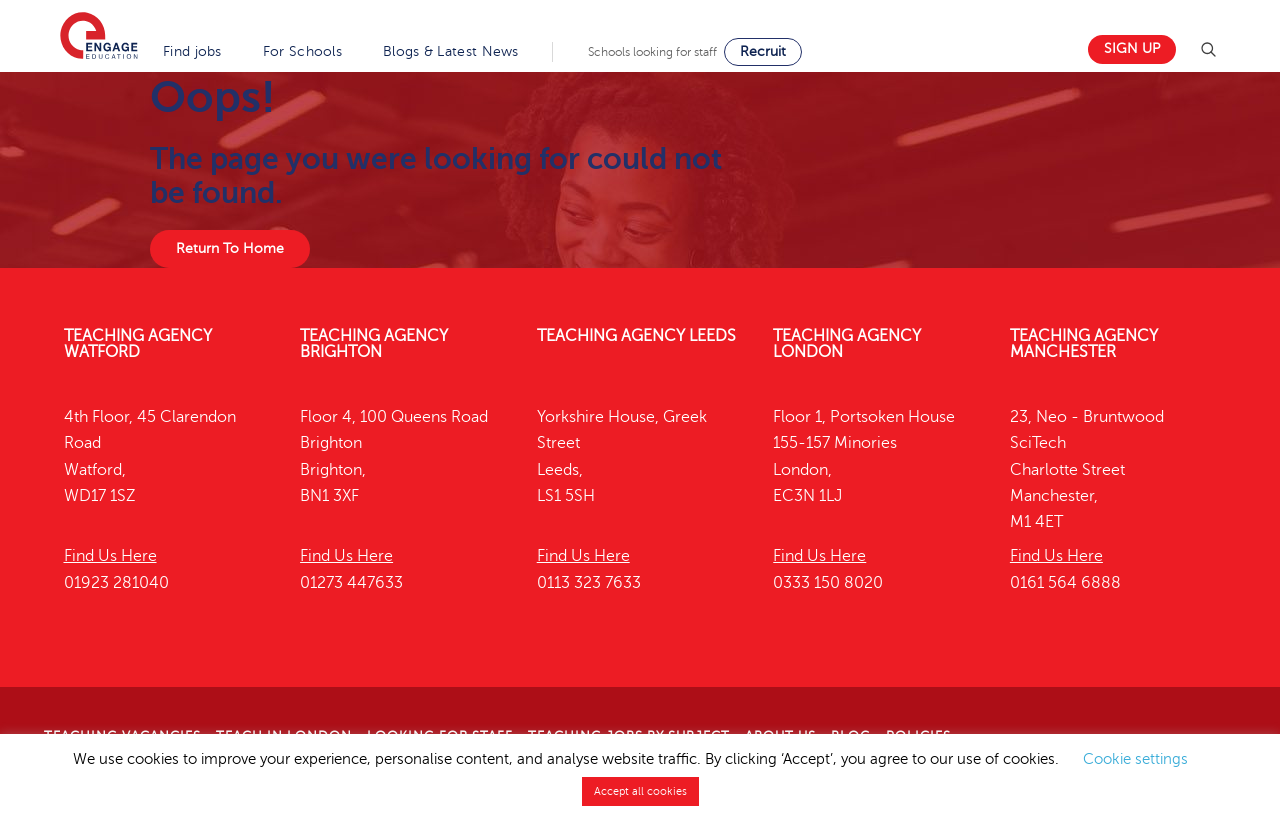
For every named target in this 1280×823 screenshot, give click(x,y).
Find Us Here (110, 556)
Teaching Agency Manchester (1084, 344)
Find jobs (192, 51)
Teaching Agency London (847, 344)
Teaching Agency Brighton (374, 344)
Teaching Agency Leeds (636, 336)
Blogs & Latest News (451, 51)
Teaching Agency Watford (138, 344)
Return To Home (230, 248)
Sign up (1132, 48)
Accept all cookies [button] (640, 791)
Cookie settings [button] (1135, 759)
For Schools (302, 51)
